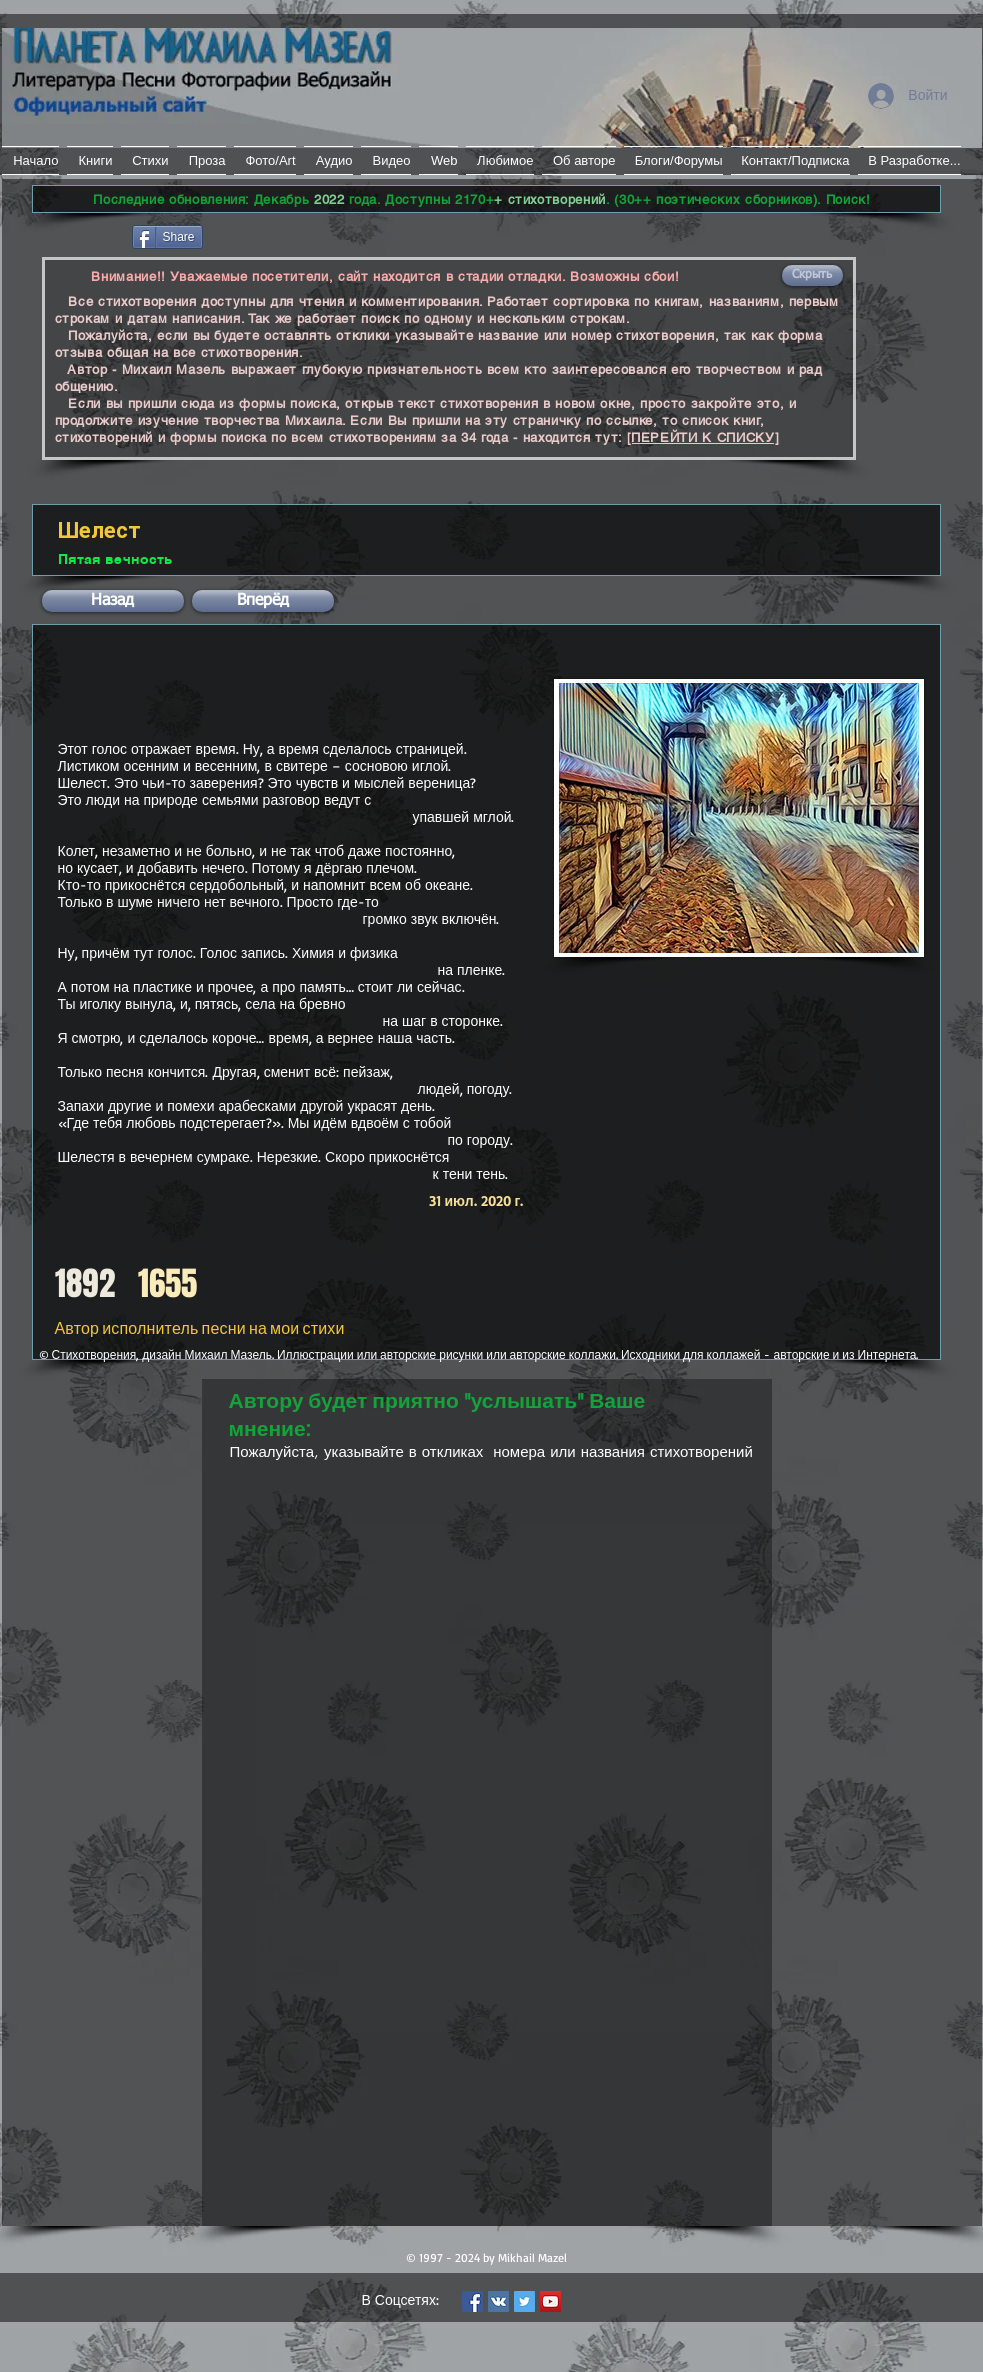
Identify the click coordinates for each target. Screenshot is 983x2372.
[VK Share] (266, 235)
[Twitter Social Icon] (524, 2301)
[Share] (167, 237)
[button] (812, 275)
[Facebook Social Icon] (472, 2301)
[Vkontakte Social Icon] (498, 2301)
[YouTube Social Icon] (550, 2301)
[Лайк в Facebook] (80, 235)
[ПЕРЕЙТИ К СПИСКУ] (703, 437)
